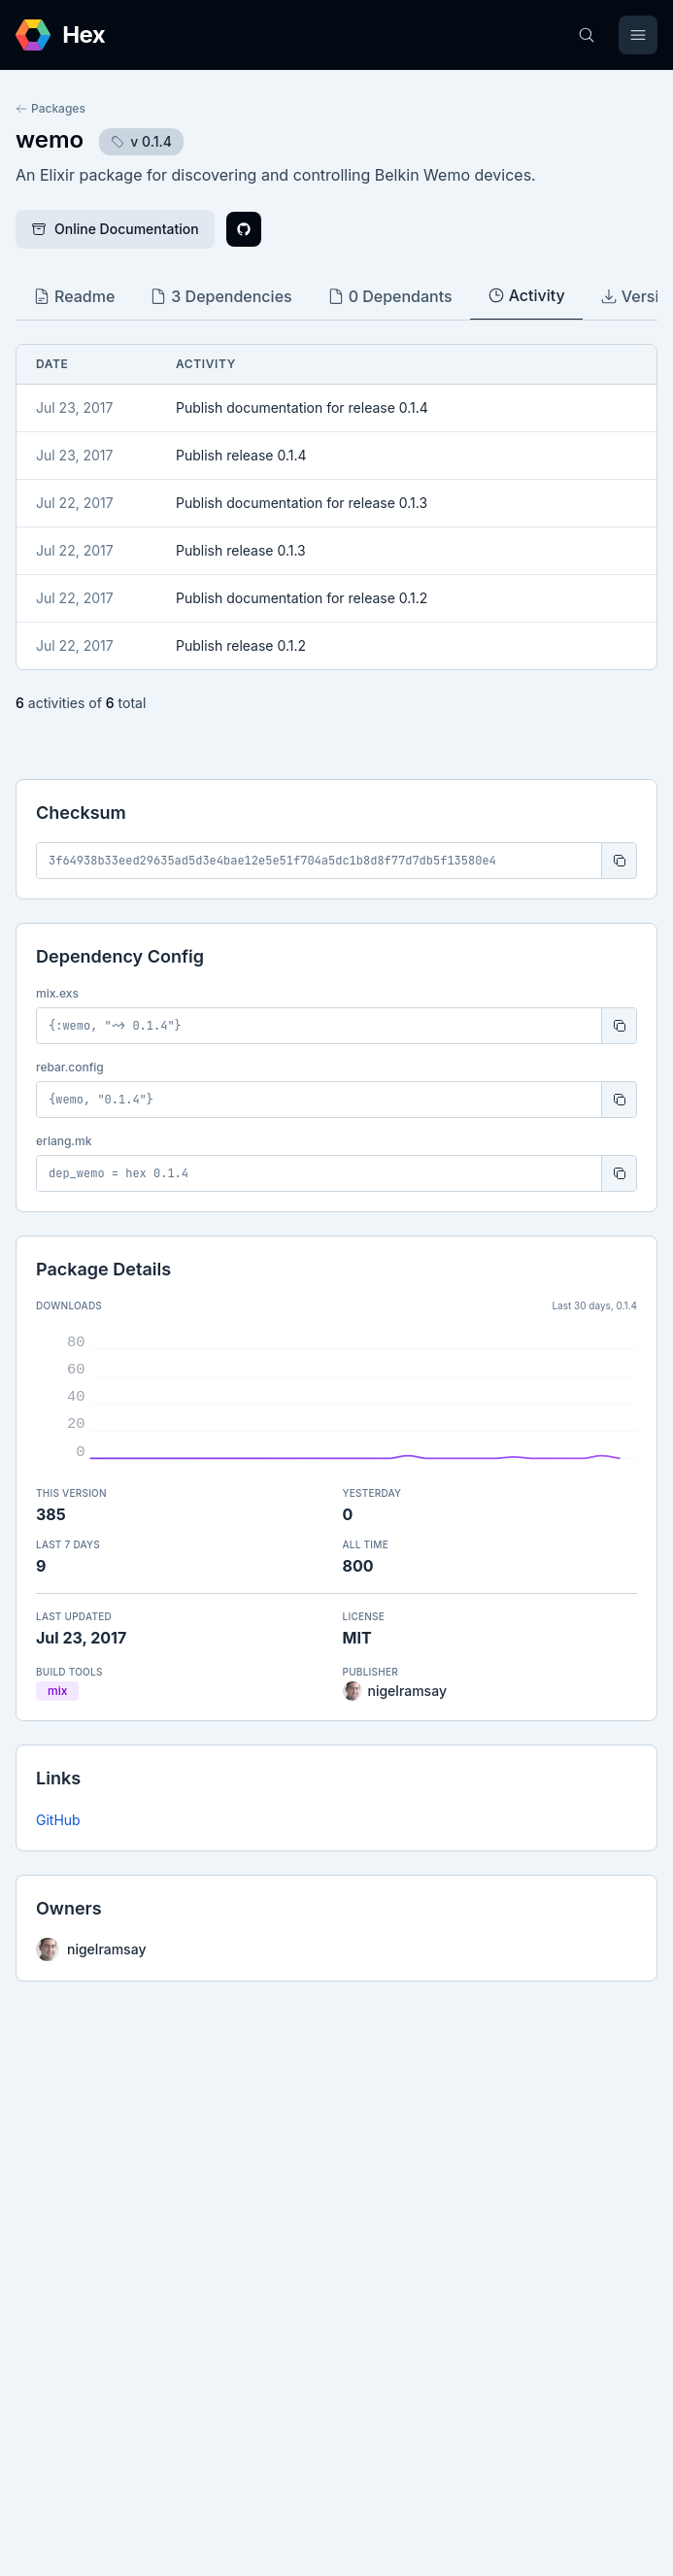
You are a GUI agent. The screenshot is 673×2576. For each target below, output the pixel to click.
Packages (50, 108)
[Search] (586, 35)
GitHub (58, 1820)
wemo (50, 139)
